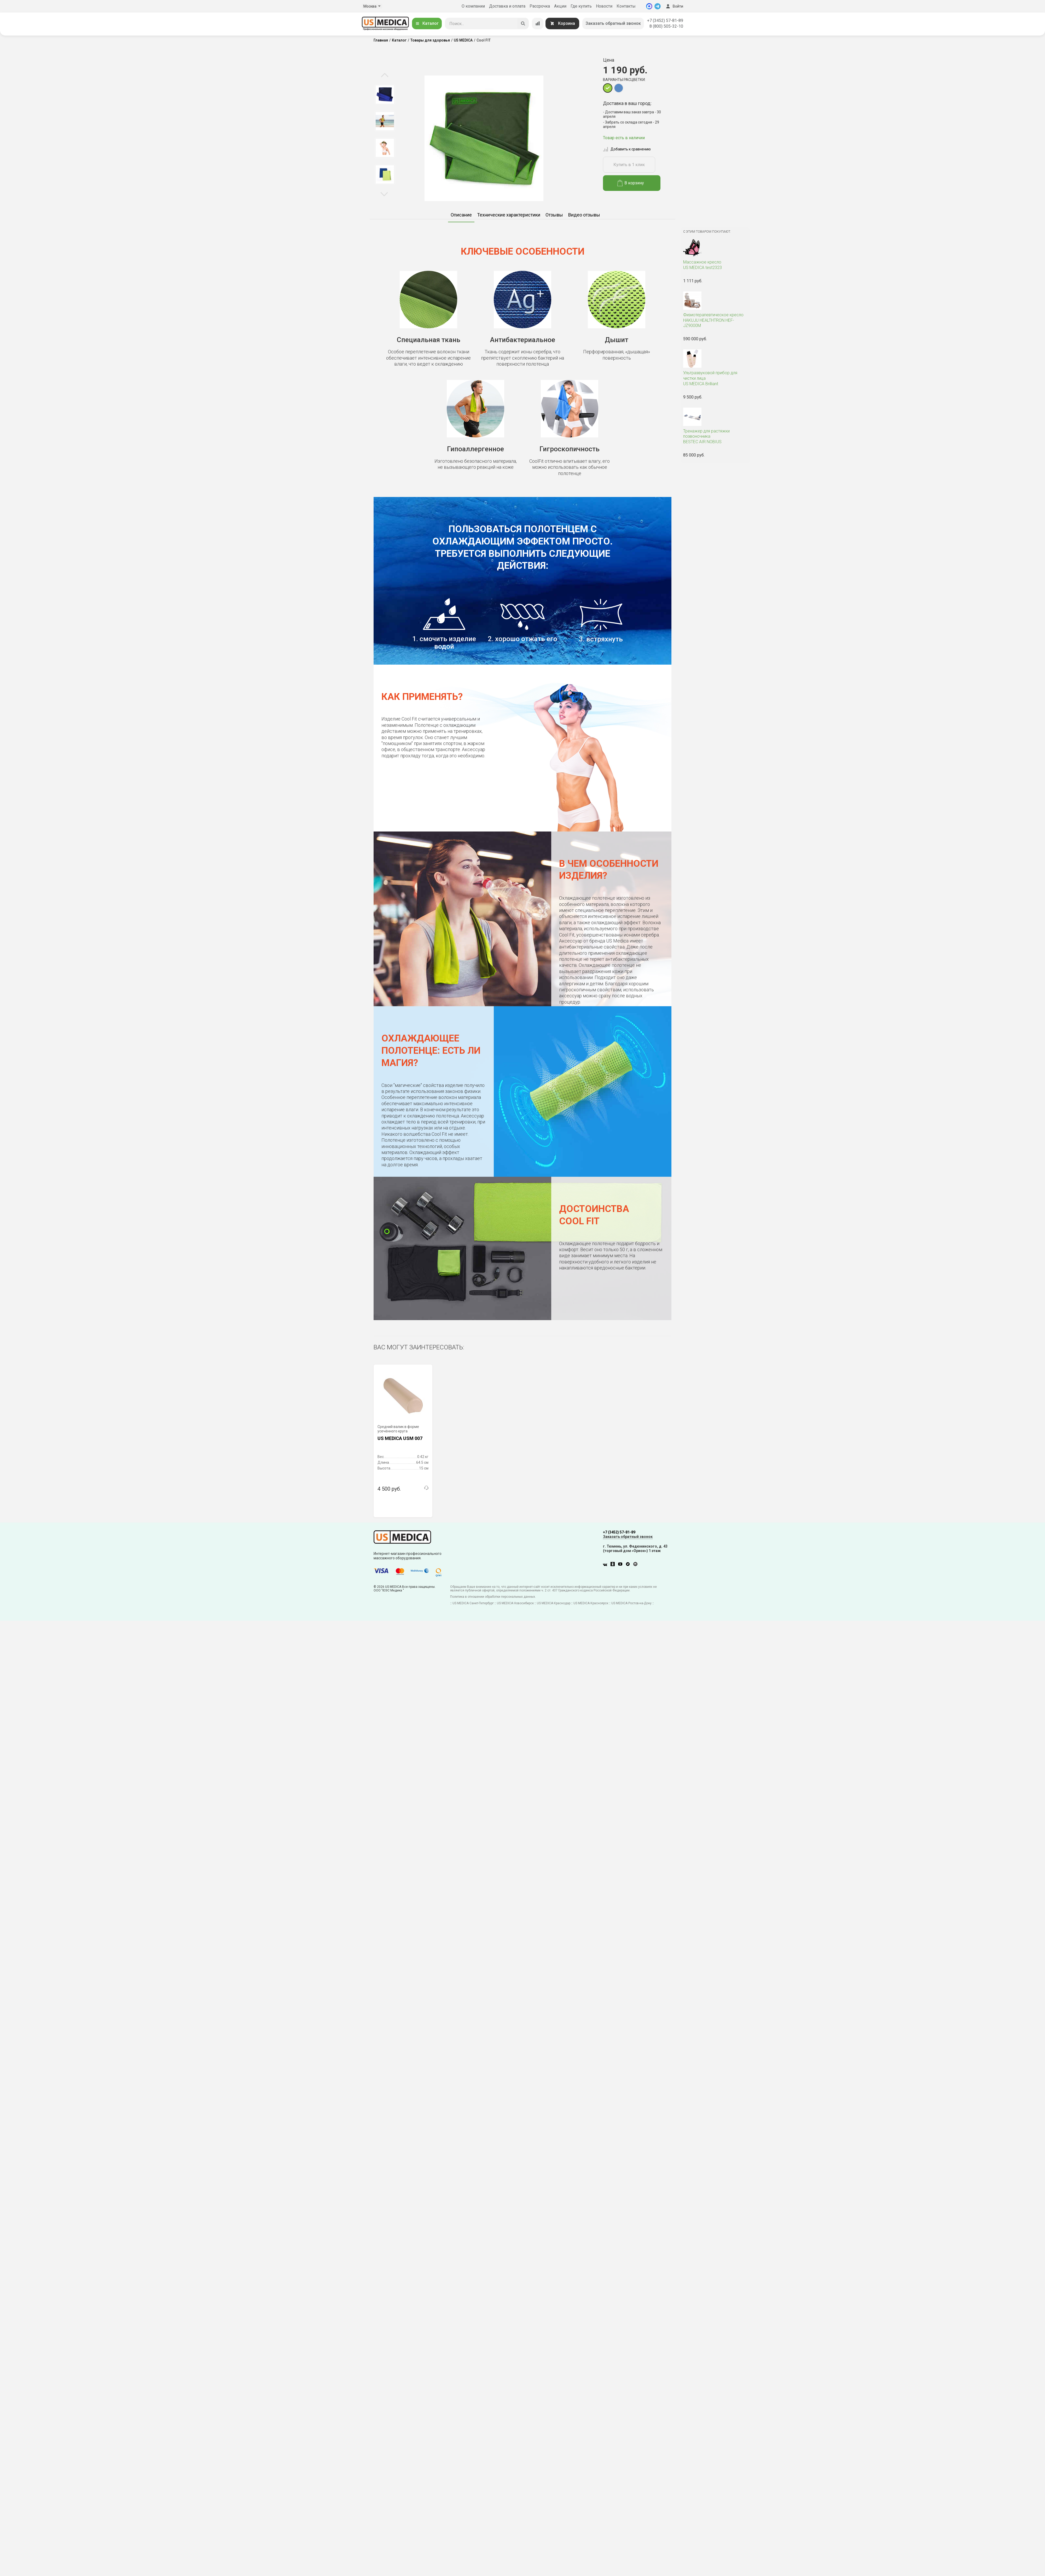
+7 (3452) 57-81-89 (665, 20)
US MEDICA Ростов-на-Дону (631, 1603)
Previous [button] (384, 75)
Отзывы (554, 215)
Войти (674, 6)
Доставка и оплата (507, 6)
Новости (604, 6)
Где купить (581, 6)
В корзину (630, 183)
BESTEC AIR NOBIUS (715, 436)
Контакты (626, 6)
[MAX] (649, 6)
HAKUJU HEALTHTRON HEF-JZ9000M (715, 320)
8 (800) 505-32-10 (666, 26)
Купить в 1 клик (629, 164)
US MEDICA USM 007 (400, 1438)
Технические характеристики (508, 215)
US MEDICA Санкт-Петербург (473, 1603)
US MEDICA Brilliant (715, 378)
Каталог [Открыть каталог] (427, 23)
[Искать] (523, 23)
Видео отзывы (584, 215)
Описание (461, 215)
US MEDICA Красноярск (590, 1603)
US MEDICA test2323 (715, 265)
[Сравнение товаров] (537, 23)
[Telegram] (657, 6)
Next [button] (384, 193)
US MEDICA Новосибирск (515, 1603)
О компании (473, 6)
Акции (560, 6)
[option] (385, 94)
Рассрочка (540, 6)
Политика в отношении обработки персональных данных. (493, 1597)
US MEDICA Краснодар (553, 1603)
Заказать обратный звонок (613, 23)
